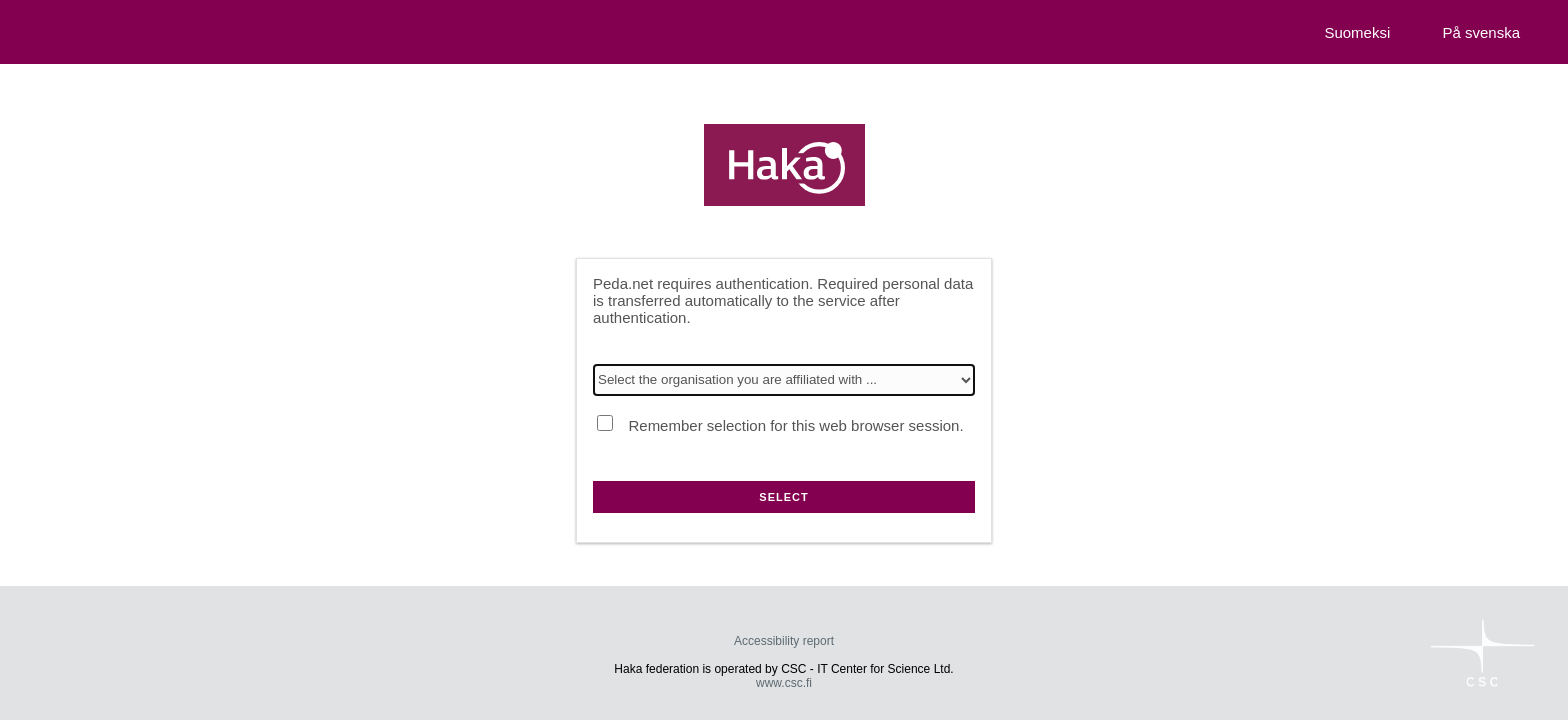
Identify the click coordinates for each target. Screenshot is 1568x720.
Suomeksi (1357, 32)
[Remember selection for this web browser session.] (605, 423)
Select (783, 497)
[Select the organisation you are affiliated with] (784, 380)
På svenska (1481, 32)
